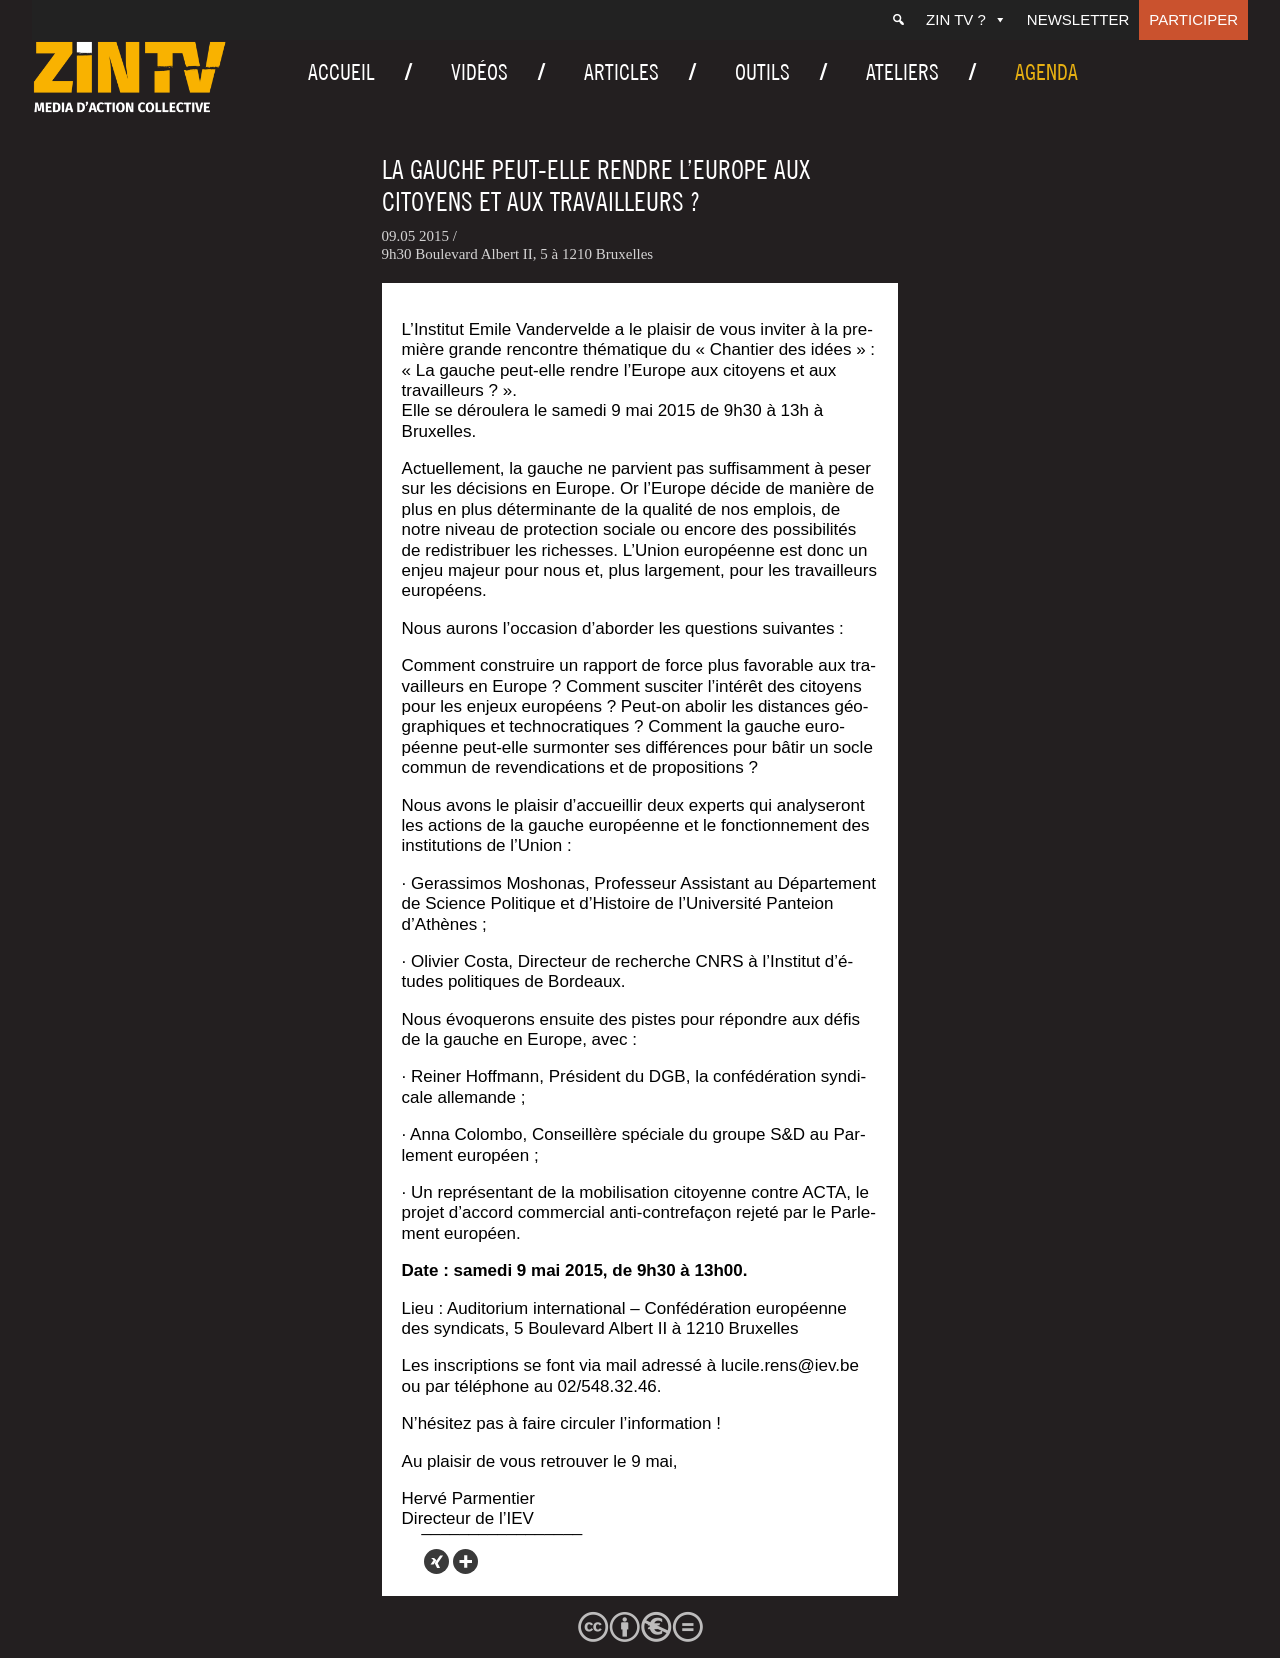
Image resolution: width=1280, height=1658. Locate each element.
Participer (1193, 19)
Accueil (341, 72)
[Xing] (436, 1561)
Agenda (1046, 72)
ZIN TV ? (966, 19)
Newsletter (1078, 19)
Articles (621, 72)
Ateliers (902, 72)
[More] (465, 1561)
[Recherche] (898, 20)
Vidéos (479, 72)
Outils (762, 72)
